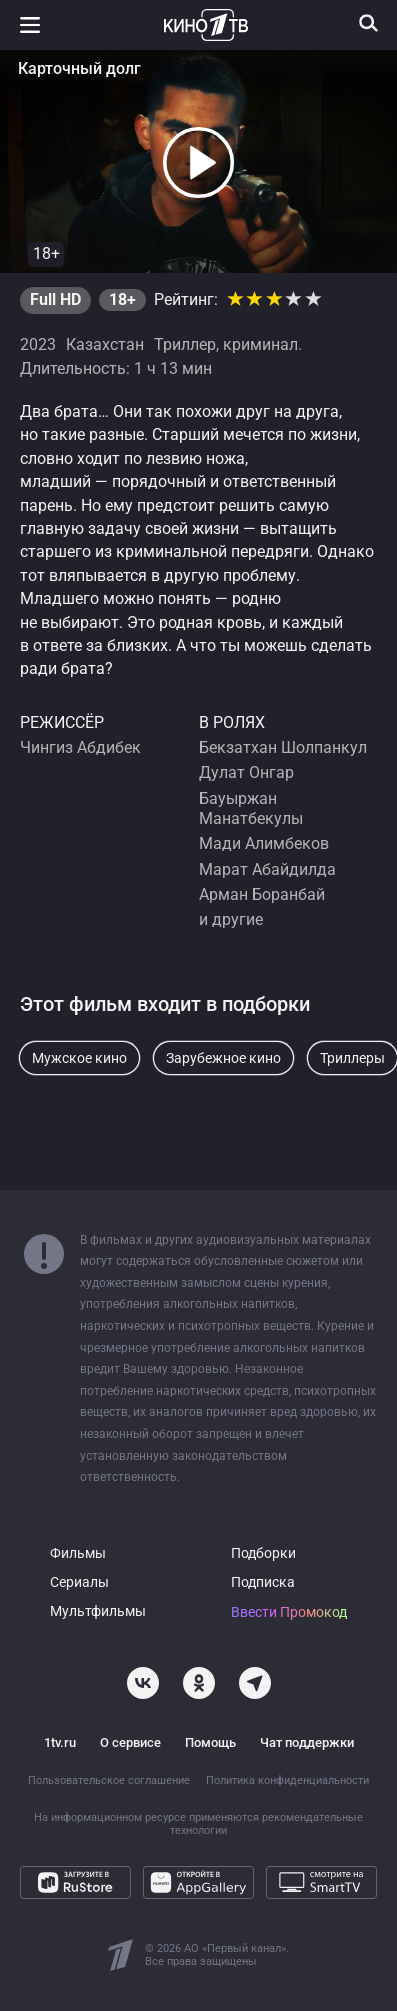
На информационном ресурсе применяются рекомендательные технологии (198, 1824)
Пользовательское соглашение (109, 1780)
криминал (260, 345)
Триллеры (352, 1058)
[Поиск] (369, 23)
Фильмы (78, 1553)
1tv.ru (60, 1742)
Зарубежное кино (223, 1058)
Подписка (263, 1582)
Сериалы (79, 1582)
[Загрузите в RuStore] (75, 1882)
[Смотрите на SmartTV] (321, 1882)
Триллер (185, 345)
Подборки (263, 1553)
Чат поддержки (307, 1742)
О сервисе (130, 1742)
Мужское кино (79, 1058)
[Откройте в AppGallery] (198, 1882)
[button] (199, 163)
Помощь (210, 1742)
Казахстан (105, 345)
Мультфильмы (98, 1611)
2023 (38, 345)
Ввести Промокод (289, 1612)
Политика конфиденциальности (287, 1780)
